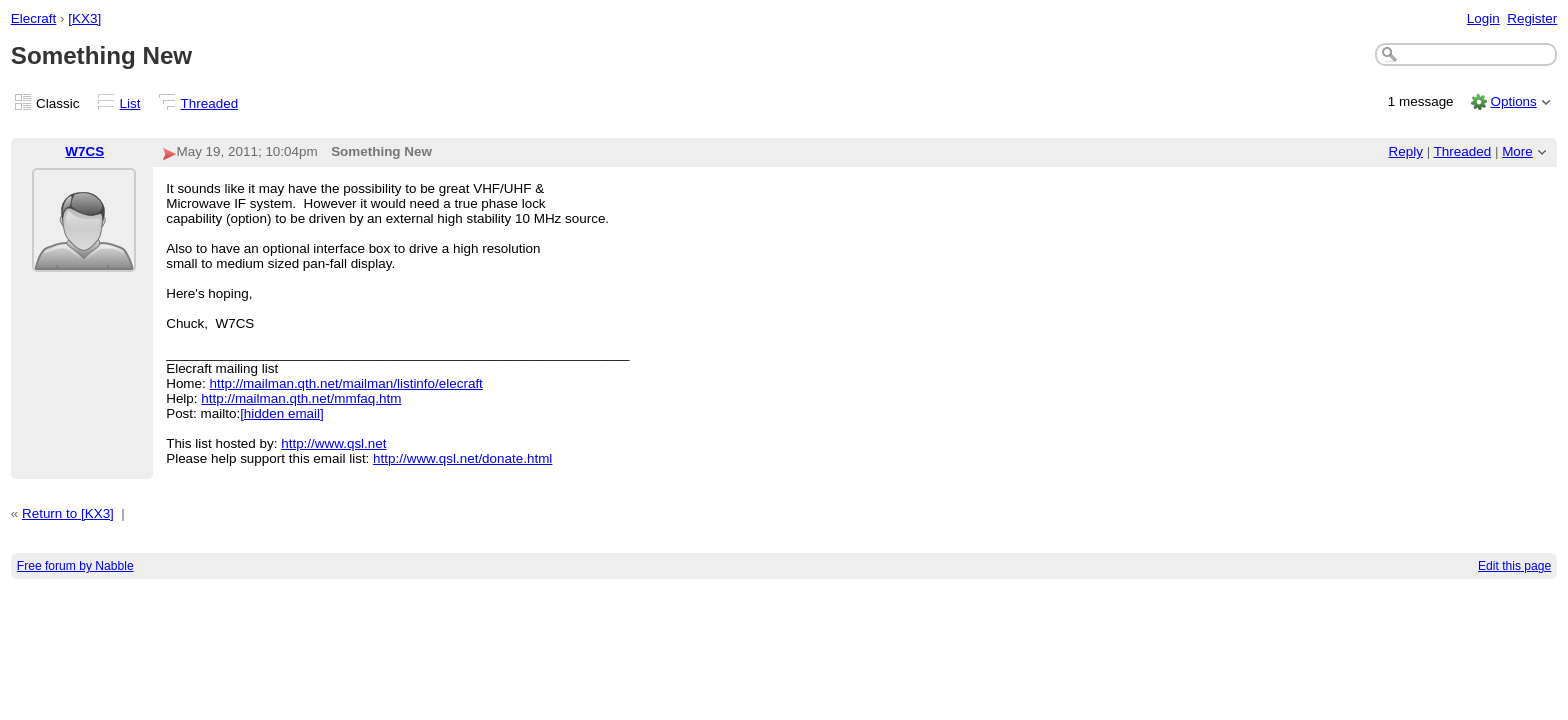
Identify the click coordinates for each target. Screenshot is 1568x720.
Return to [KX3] (68, 513)
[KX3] (84, 18)
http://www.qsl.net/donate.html (462, 458)
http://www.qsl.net (333, 443)
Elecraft (34, 18)
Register (1532, 18)
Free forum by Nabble (75, 566)
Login (1483, 18)
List (130, 103)
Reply (1406, 151)
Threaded (210, 103)
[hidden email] (282, 413)
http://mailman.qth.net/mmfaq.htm (301, 398)
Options (1513, 101)
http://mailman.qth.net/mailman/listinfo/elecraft (346, 383)
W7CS (84, 151)
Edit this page (1514, 566)
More (1517, 151)
